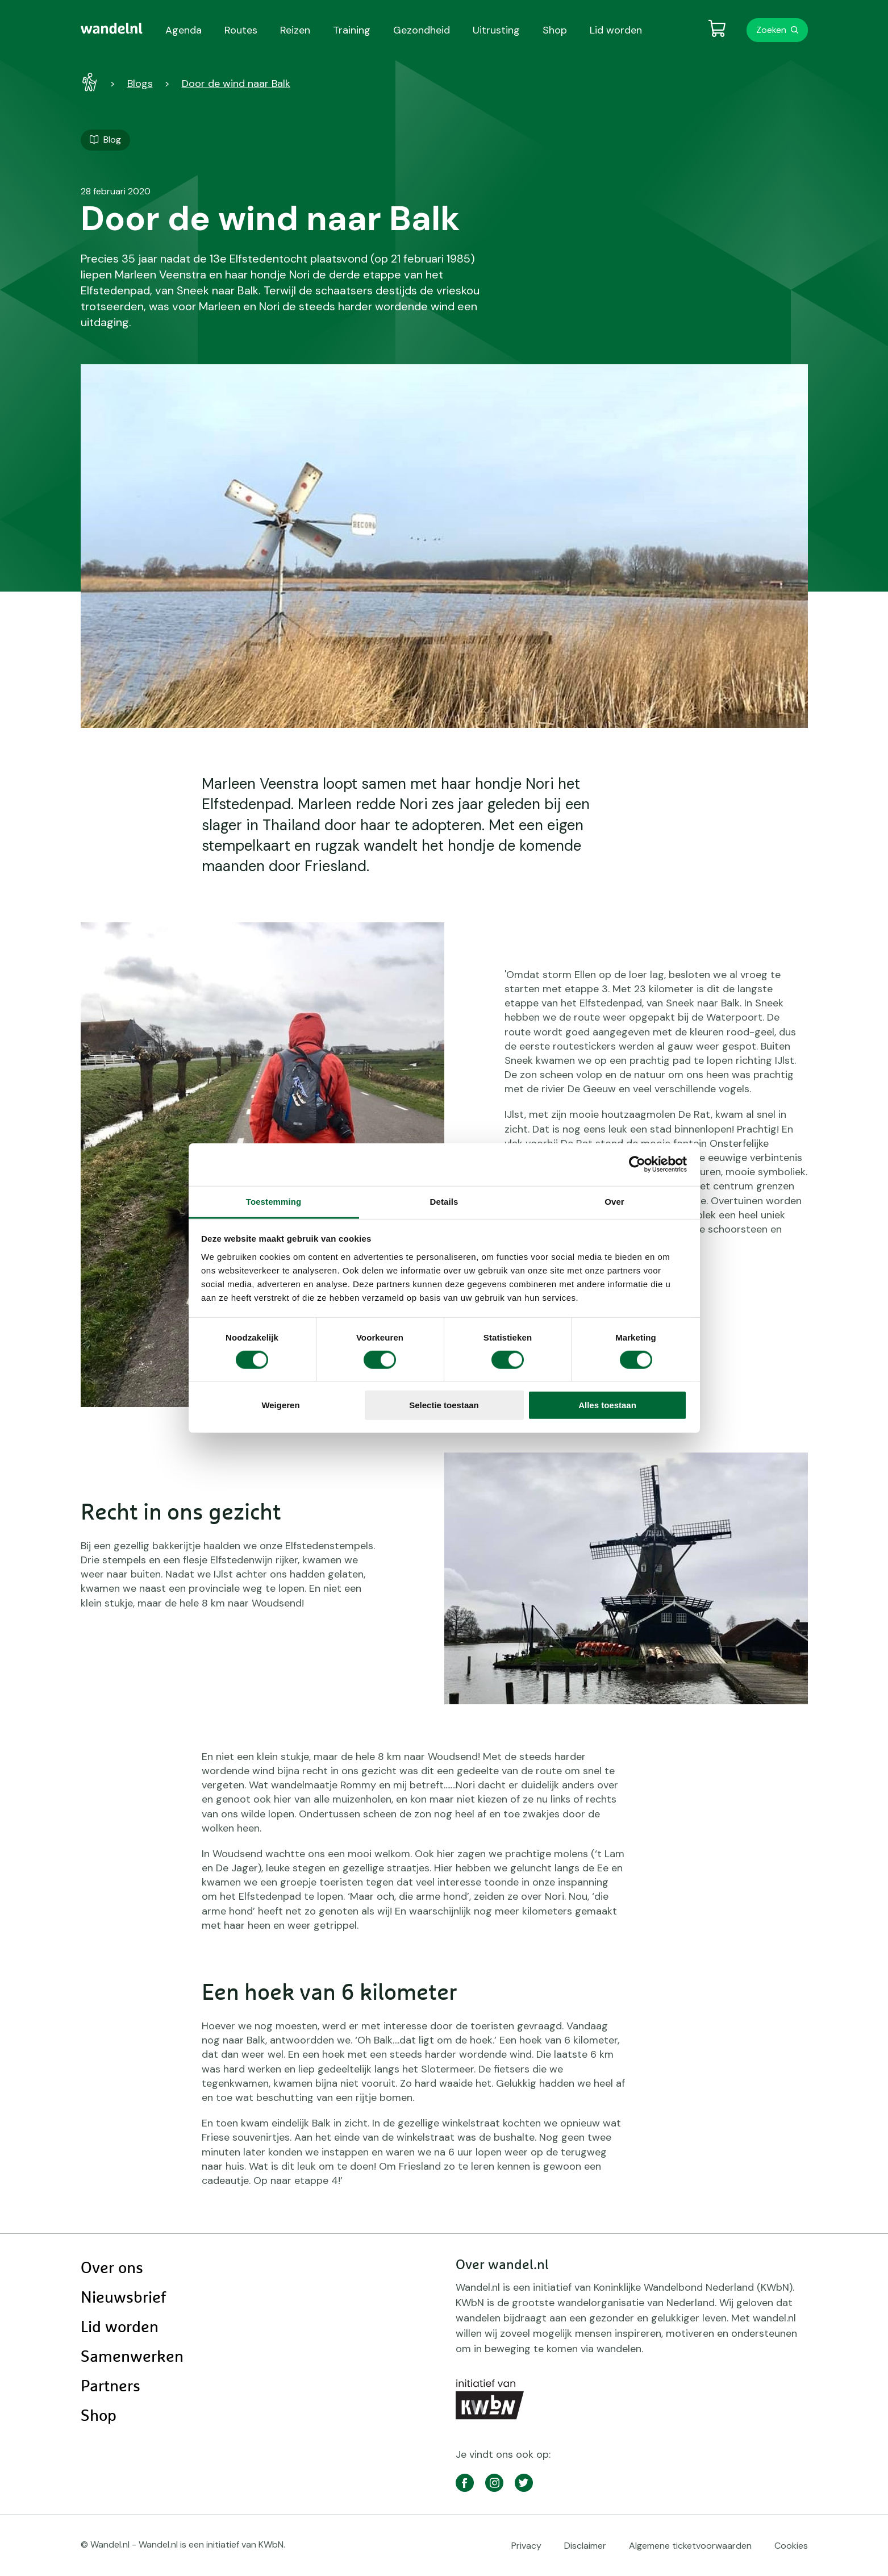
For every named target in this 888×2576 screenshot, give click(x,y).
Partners (110, 2387)
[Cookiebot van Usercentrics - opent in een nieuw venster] (637, 1164)
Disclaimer (585, 2546)
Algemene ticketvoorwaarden (690, 2546)
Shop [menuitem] (555, 30)
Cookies (791, 2546)
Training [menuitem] (351, 30)
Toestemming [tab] (274, 1201)
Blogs (140, 83)
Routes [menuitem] (240, 30)
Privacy (526, 2546)
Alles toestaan (607, 1405)
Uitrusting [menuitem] (496, 30)
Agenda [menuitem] (183, 30)
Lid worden (120, 2328)
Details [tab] (444, 1201)
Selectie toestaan (444, 1405)
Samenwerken (132, 2357)
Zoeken (771, 30)
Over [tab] (614, 1201)
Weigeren (280, 1405)
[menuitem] (112, 28)
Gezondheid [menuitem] (421, 30)
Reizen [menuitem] (295, 30)
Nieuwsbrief (123, 2298)
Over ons (112, 2269)
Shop (98, 2416)
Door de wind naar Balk (236, 83)
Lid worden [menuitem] (616, 30)
